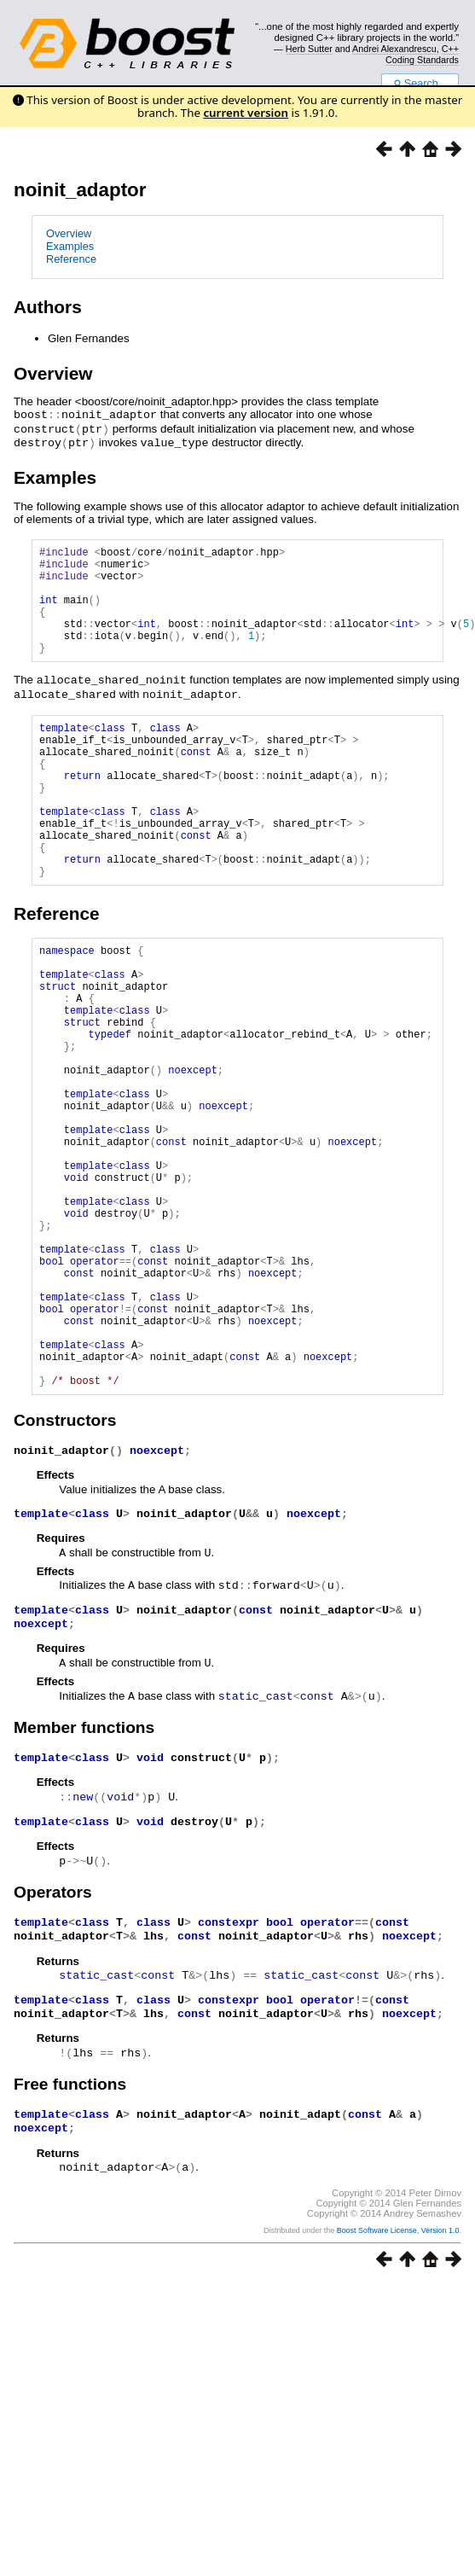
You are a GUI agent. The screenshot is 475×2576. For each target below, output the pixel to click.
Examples (70, 246)
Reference (71, 259)
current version (245, 112)
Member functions (84, 1878)
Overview (68, 233)
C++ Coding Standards (422, 54)
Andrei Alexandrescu (394, 49)
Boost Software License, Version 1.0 (398, 2390)
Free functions (70, 2241)
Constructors (65, 1567)
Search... (420, 84)
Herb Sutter (309, 49)
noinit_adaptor (80, 190)
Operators (53, 2044)
